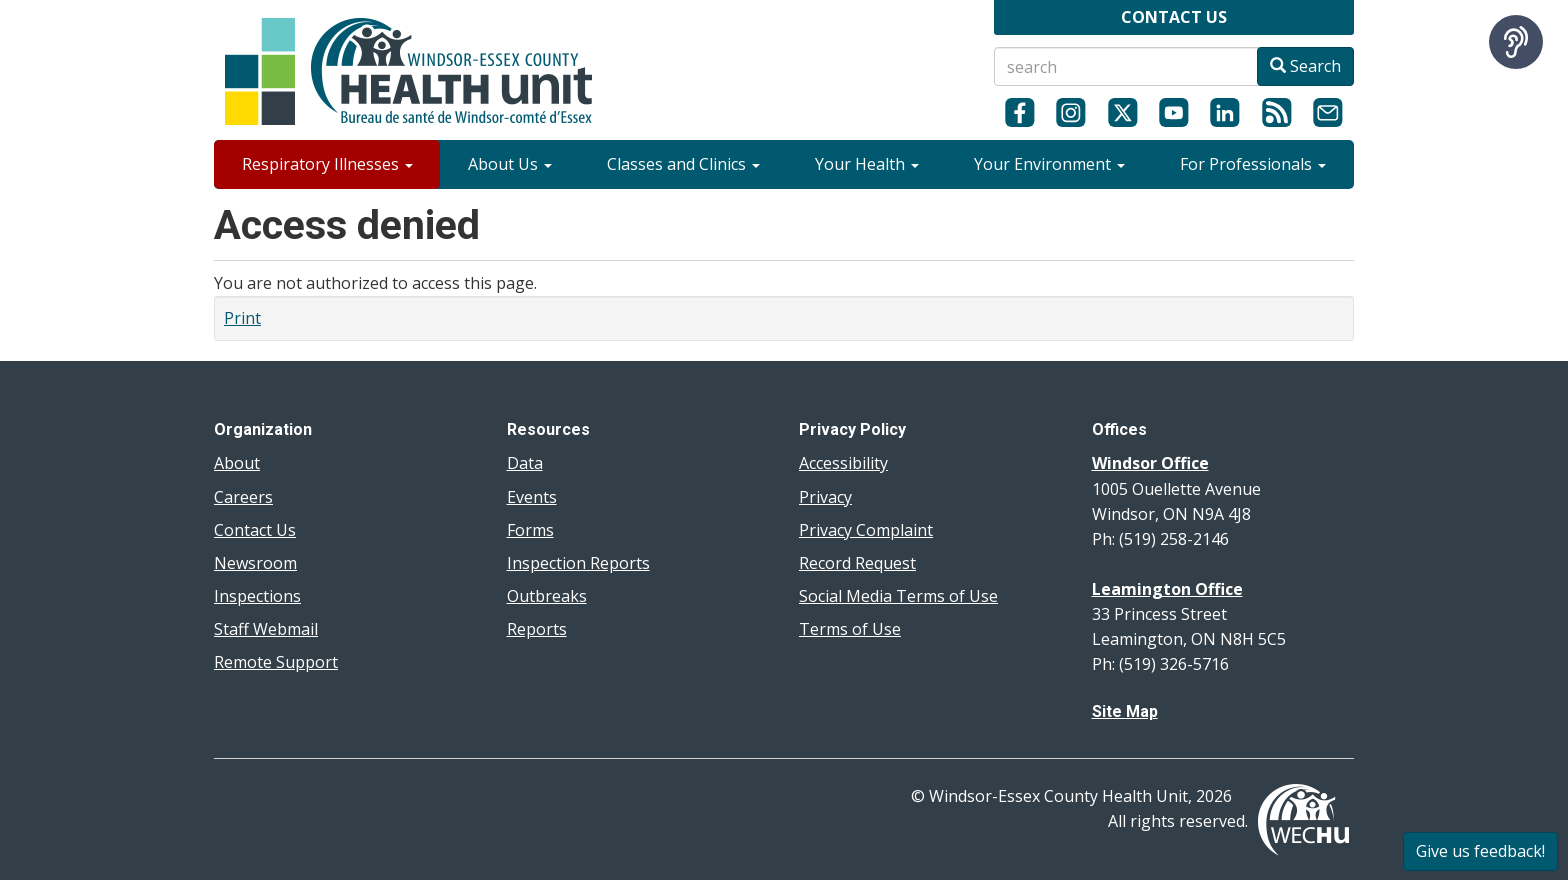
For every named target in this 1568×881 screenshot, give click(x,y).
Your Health (867, 164)
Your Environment (1049, 164)
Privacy (825, 497)
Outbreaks (547, 596)
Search (1305, 66)
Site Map (1125, 711)
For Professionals (1253, 164)
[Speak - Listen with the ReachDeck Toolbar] (1516, 42)
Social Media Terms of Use (898, 596)
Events (532, 497)
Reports (537, 629)
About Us (510, 164)
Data (525, 463)
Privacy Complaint (866, 530)
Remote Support (276, 662)
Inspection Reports (578, 563)
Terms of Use (850, 629)
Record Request (857, 563)
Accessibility (843, 463)
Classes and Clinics (683, 164)
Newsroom (255, 563)
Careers (243, 497)
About (237, 463)
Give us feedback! (1480, 851)
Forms (530, 530)
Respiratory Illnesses (327, 164)
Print (242, 318)
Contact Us (255, 530)
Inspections (257, 596)
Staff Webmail (266, 629)
